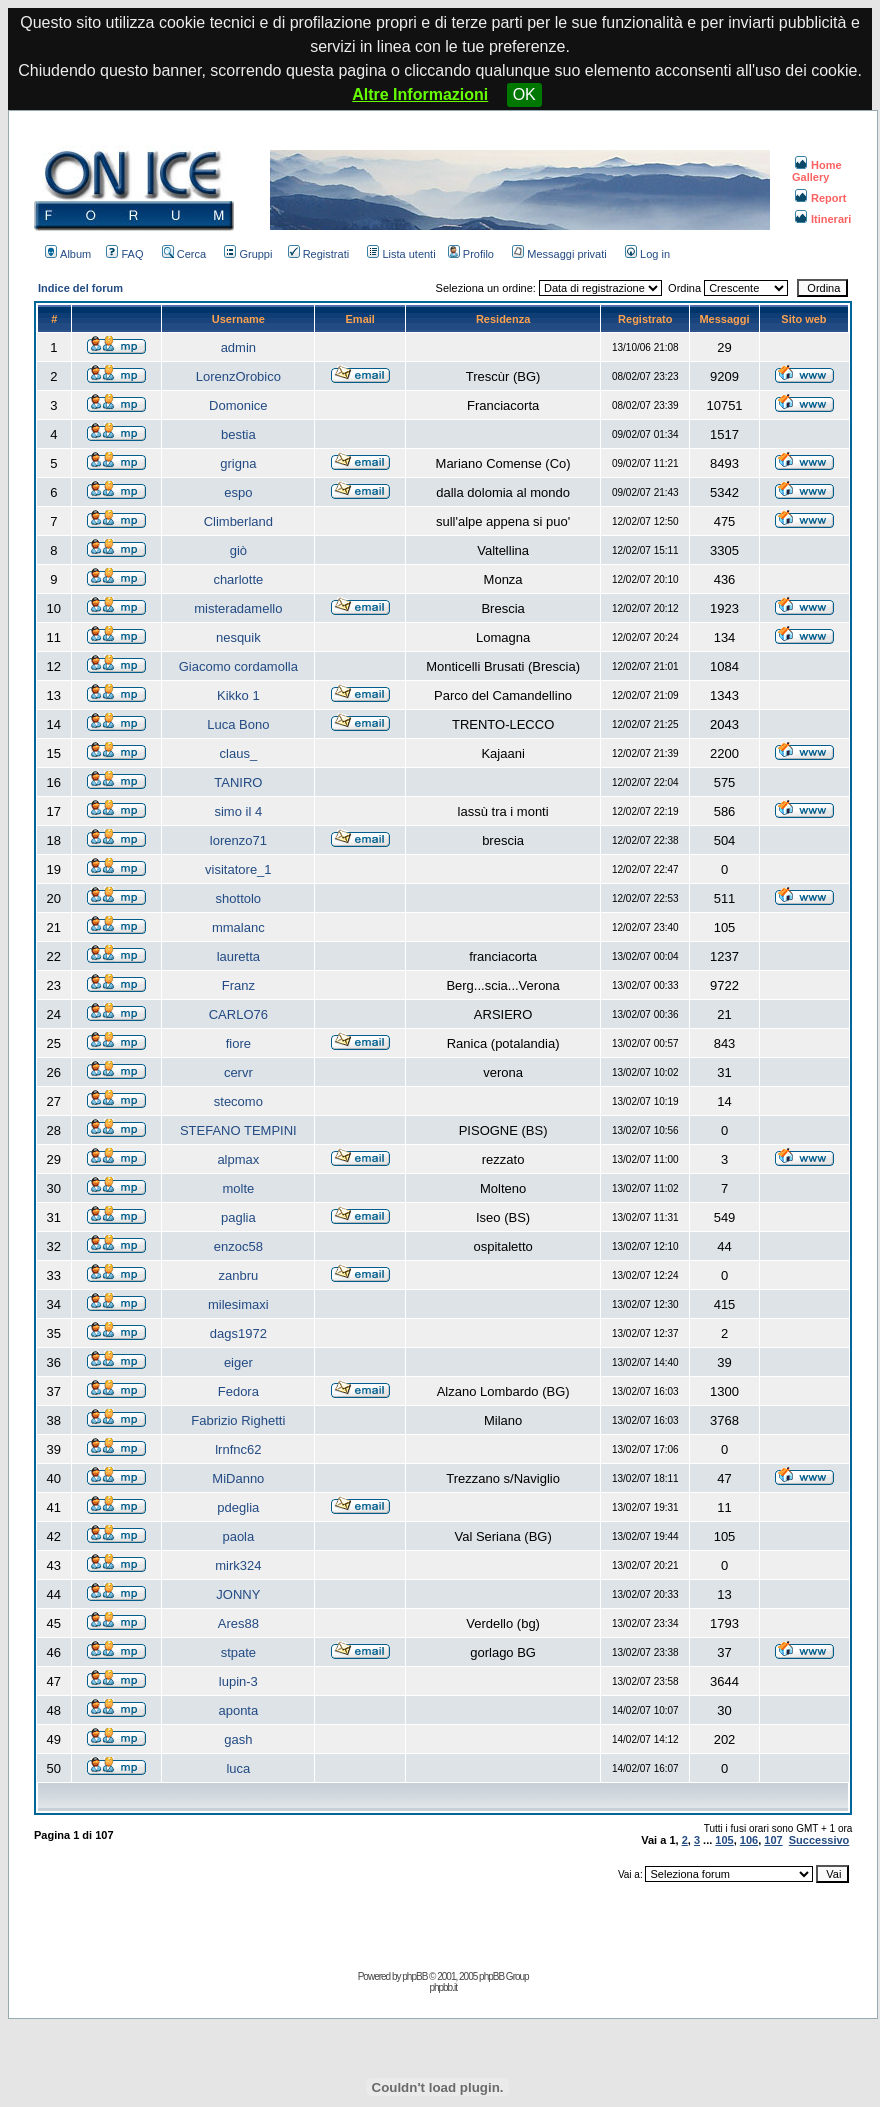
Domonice (238, 405)
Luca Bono (238, 724)
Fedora (238, 1391)
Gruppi (248, 254)
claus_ (239, 753)
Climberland (238, 521)
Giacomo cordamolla (238, 666)
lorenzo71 (238, 840)
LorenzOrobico (238, 376)
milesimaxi (238, 1304)
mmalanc (238, 927)
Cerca (184, 254)
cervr (238, 1072)
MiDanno (238, 1478)
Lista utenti (401, 254)
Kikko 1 (238, 695)
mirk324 (238, 1565)
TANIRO (238, 782)
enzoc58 (238, 1246)
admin (238, 347)
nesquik (238, 637)
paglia (238, 1217)
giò (238, 550)
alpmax (238, 1159)
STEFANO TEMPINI (238, 1130)
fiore (238, 1043)
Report (820, 198)
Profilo (471, 254)
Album (68, 254)
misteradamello (238, 608)
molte (238, 1188)
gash (238, 1739)
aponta (238, 1710)
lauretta (238, 956)
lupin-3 (238, 1681)
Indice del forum (80, 288)
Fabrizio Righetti (238, 1420)
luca (238, 1768)
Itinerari (823, 219)
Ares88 (238, 1623)
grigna (238, 463)
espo (238, 492)
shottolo (239, 898)
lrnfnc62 (238, 1449)
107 (773, 1840)
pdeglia (238, 1507)
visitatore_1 (238, 869)
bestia (238, 434)
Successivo (819, 1840)
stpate (238, 1652)
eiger (238, 1362)
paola (238, 1536)
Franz (238, 985)
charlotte (238, 579)
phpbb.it (443, 1987)
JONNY (238, 1594)
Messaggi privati (559, 254)
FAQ (124, 254)
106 (749, 1840)
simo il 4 (238, 811)
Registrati (318, 254)
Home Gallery (817, 171)
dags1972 (238, 1333)
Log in (647, 254)
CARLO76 (238, 1014)
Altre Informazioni (420, 94)
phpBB (414, 1976)
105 (724, 1840)
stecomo (238, 1101)
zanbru (238, 1275)
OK (524, 94)
